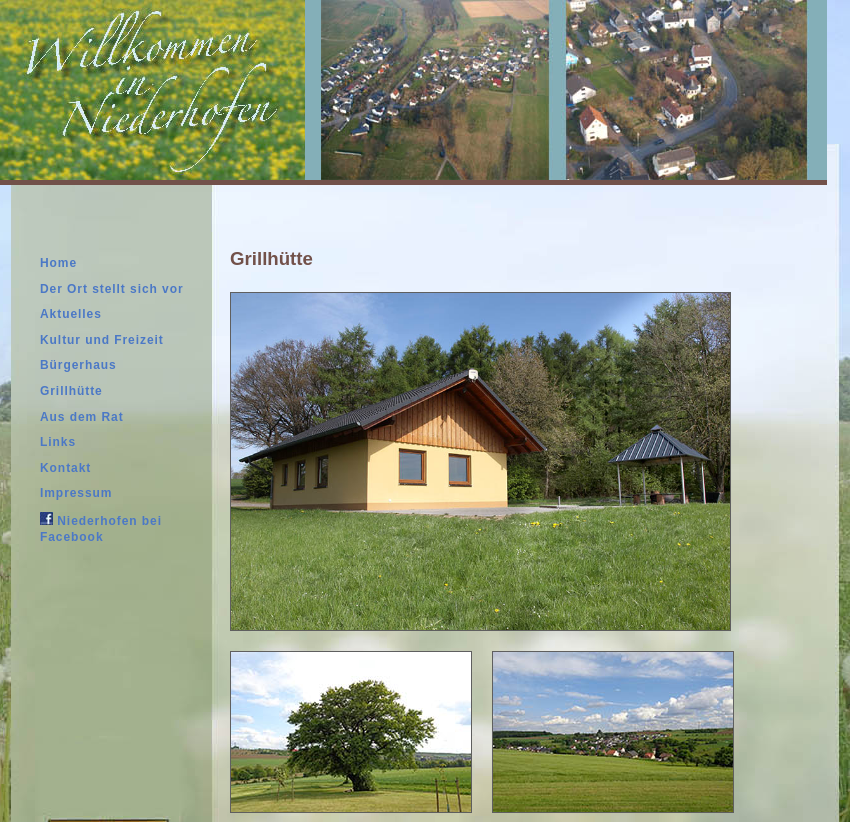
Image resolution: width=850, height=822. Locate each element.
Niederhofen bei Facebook (101, 528)
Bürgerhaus (78, 365)
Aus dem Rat (82, 417)
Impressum (76, 493)
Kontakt (65, 468)
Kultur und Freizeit (102, 340)
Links (58, 442)
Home (58, 263)
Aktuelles (71, 314)
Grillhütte (71, 391)
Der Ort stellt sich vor (112, 289)
